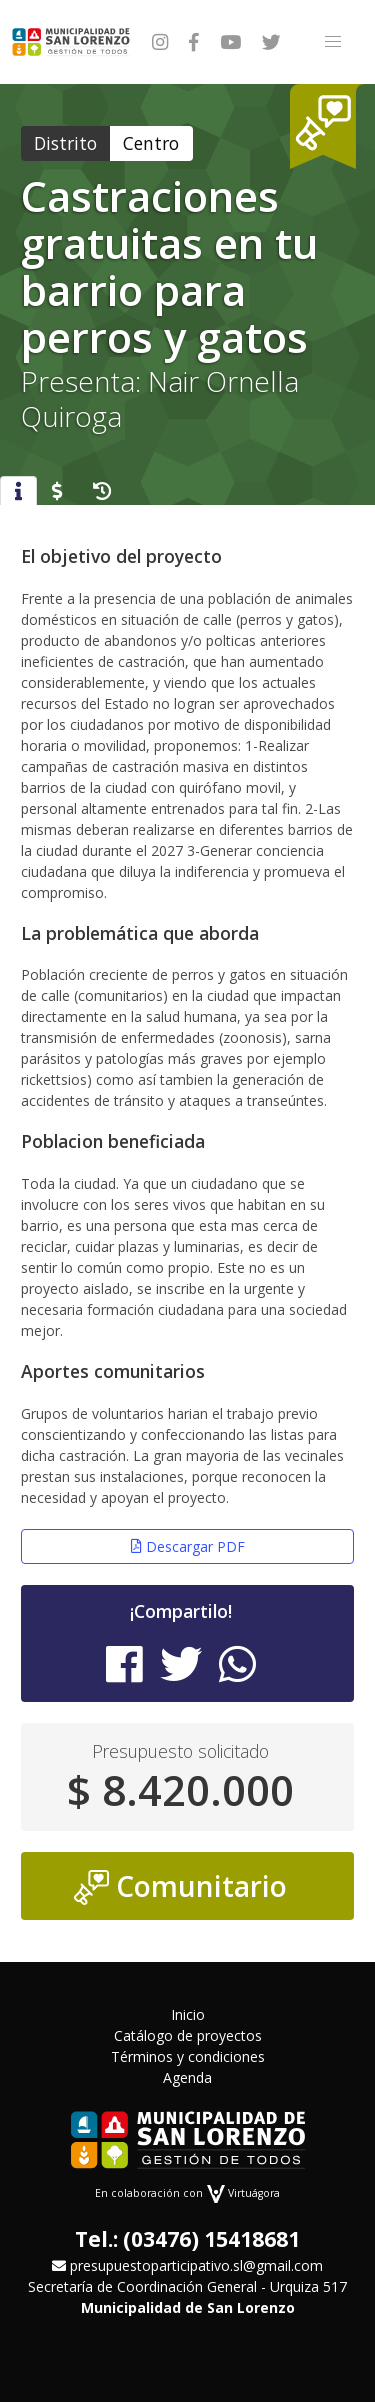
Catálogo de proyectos (188, 2035)
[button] (333, 42)
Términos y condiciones (188, 2056)
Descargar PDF (188, 1546)
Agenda (187, 2077)
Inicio (188, 2014)
